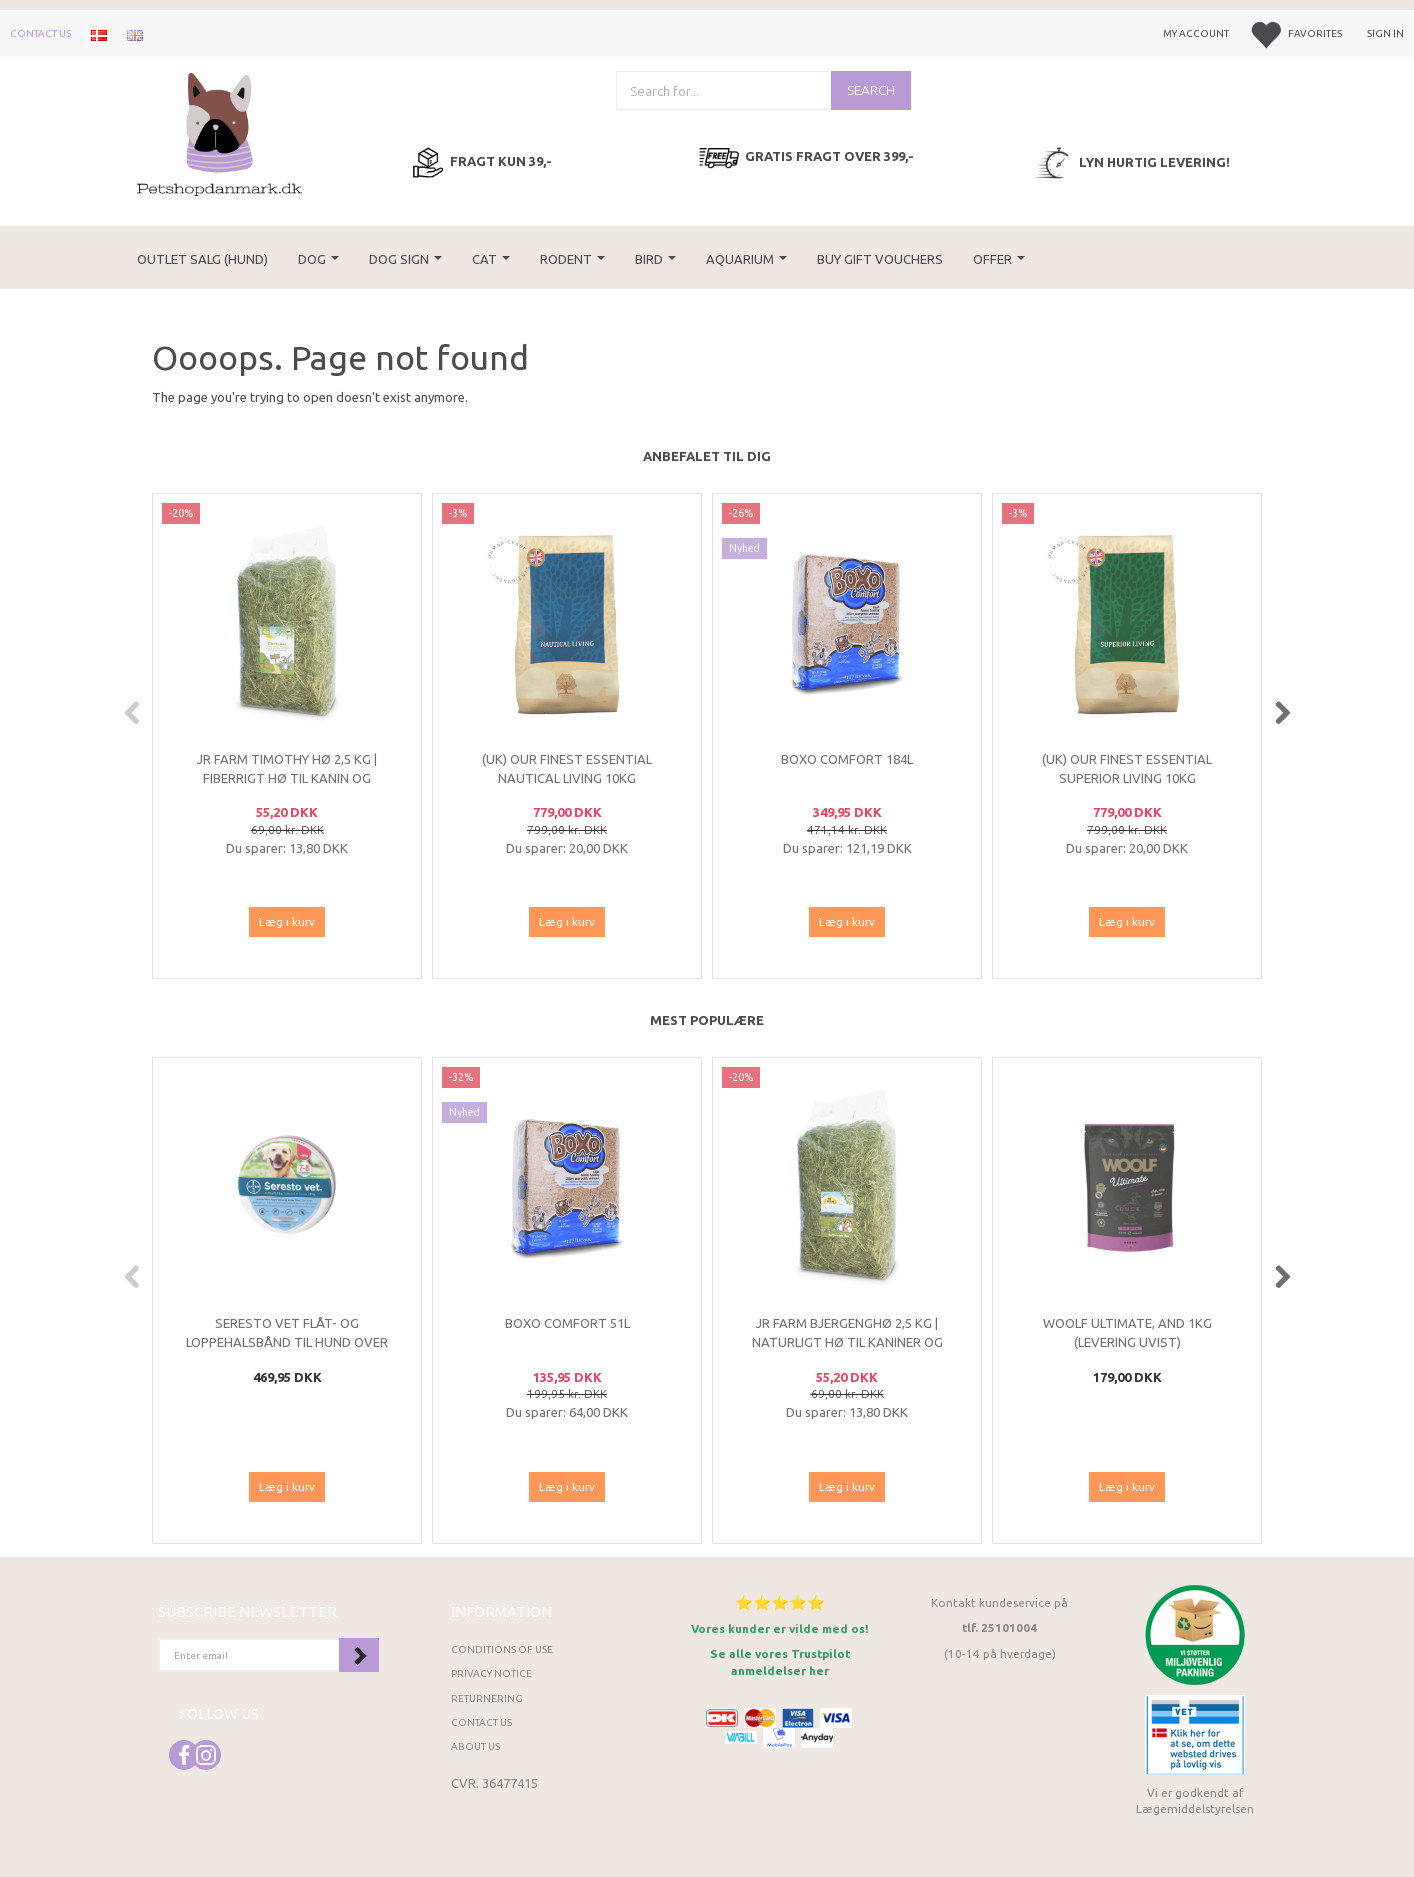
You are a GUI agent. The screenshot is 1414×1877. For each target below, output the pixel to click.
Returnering (487, 1698)
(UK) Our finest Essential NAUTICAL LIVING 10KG (567, 768)
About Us (475, 1746)
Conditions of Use (502, 1649)
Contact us (40, 33)
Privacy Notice (491, 1673)
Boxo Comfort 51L (567, 1323)
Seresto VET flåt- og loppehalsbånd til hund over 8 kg (287, 1341)
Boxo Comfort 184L (847, 759)
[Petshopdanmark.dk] (219, 132)
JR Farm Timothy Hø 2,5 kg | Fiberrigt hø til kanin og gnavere (287, 777)
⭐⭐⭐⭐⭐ (780, 1602)
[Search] (871, 90)
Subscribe (359, 1655)
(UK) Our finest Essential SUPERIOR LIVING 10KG (1127, 768)
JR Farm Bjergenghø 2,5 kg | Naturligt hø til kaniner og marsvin (847, 1341)
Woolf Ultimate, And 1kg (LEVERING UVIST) (1127, 1332)
